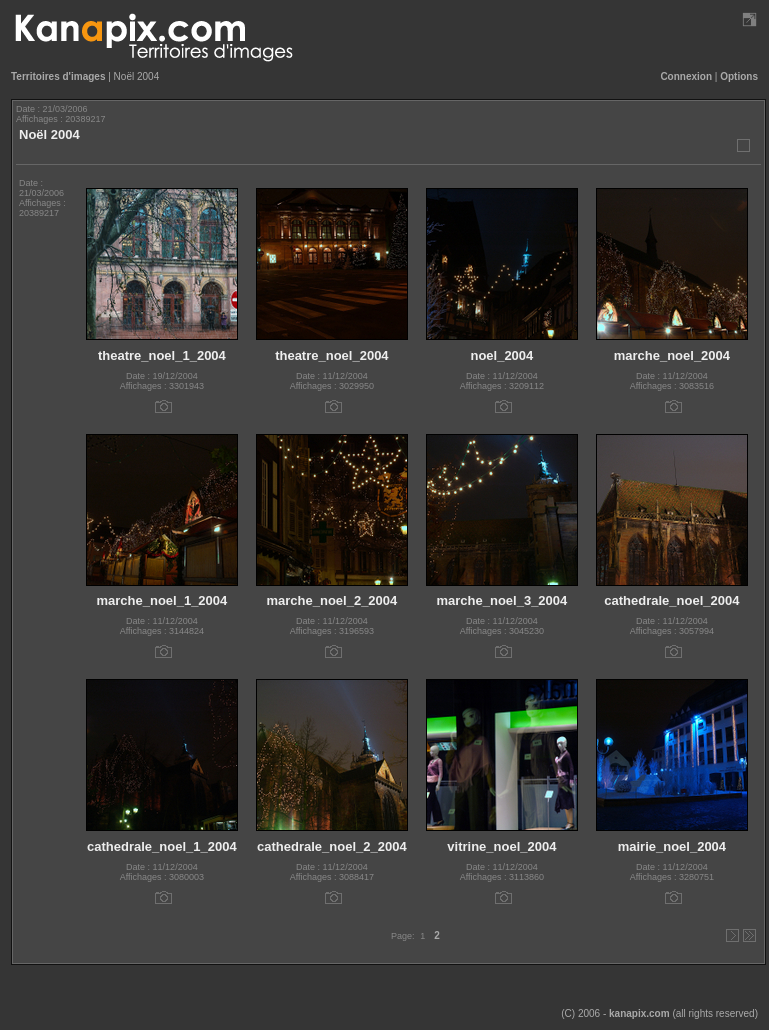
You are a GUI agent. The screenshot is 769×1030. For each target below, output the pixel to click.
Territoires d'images (58, 76)
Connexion (686, 76)
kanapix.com (639, 1013)
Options (739, 76)
